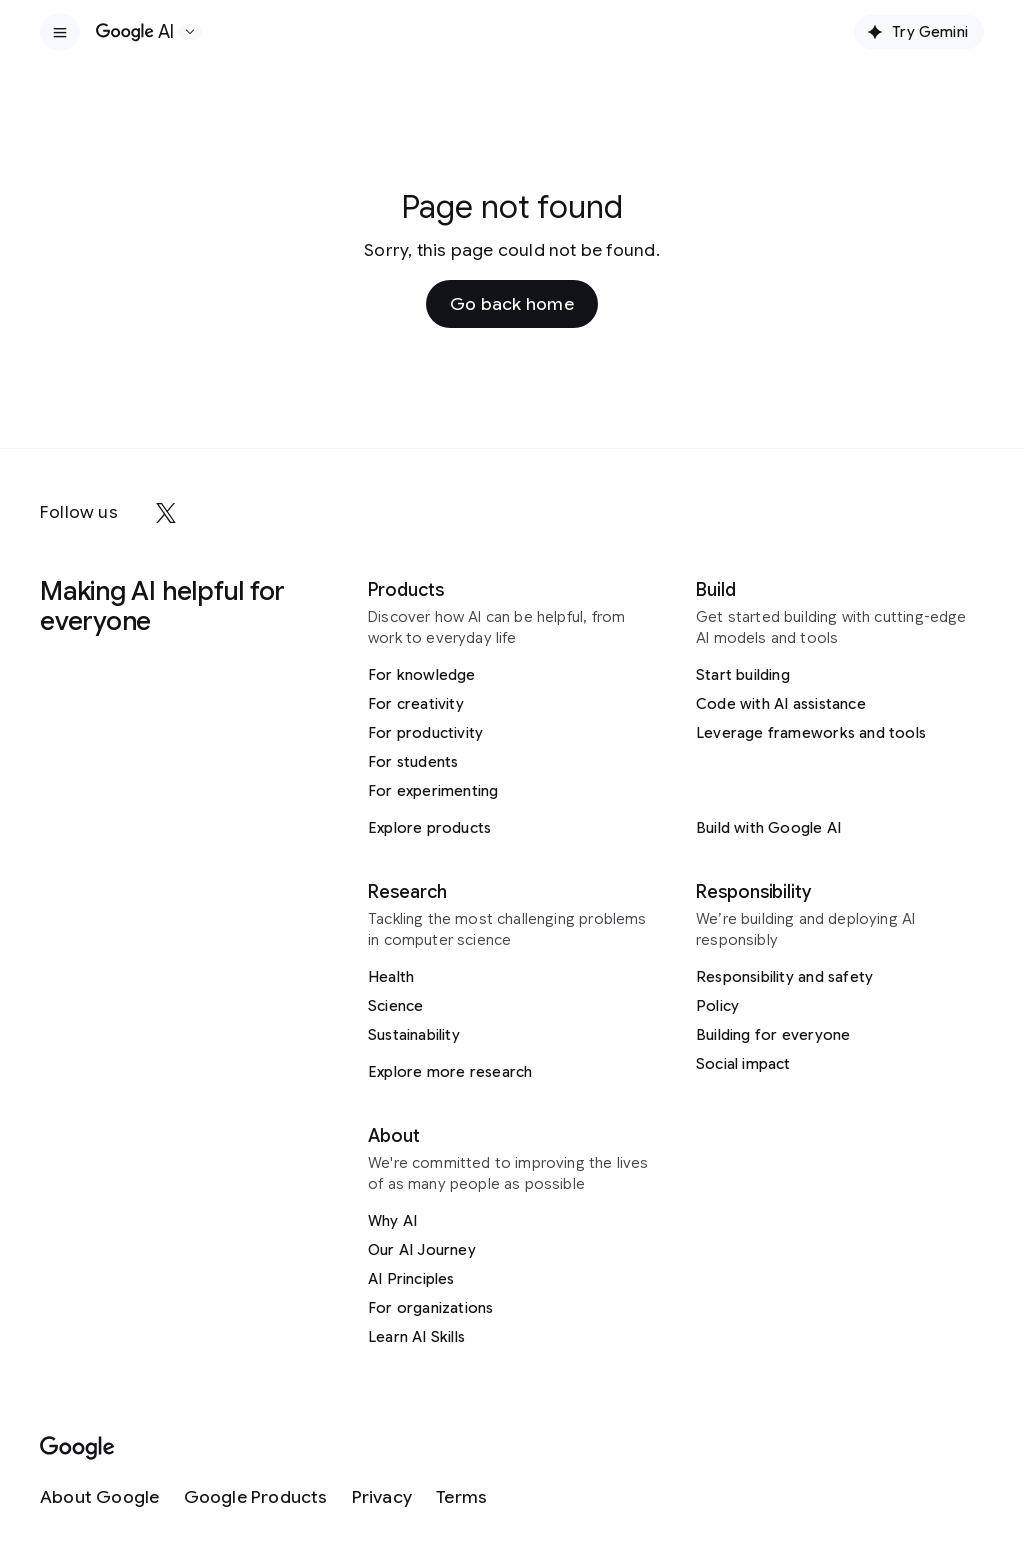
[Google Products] (256, 1497)
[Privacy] (382, 1497)
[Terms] (461, 1497)
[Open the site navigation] (60, 32)
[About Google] (100, 1497)
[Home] (135, 32)
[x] (166, 513)
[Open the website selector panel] (190, 32)
